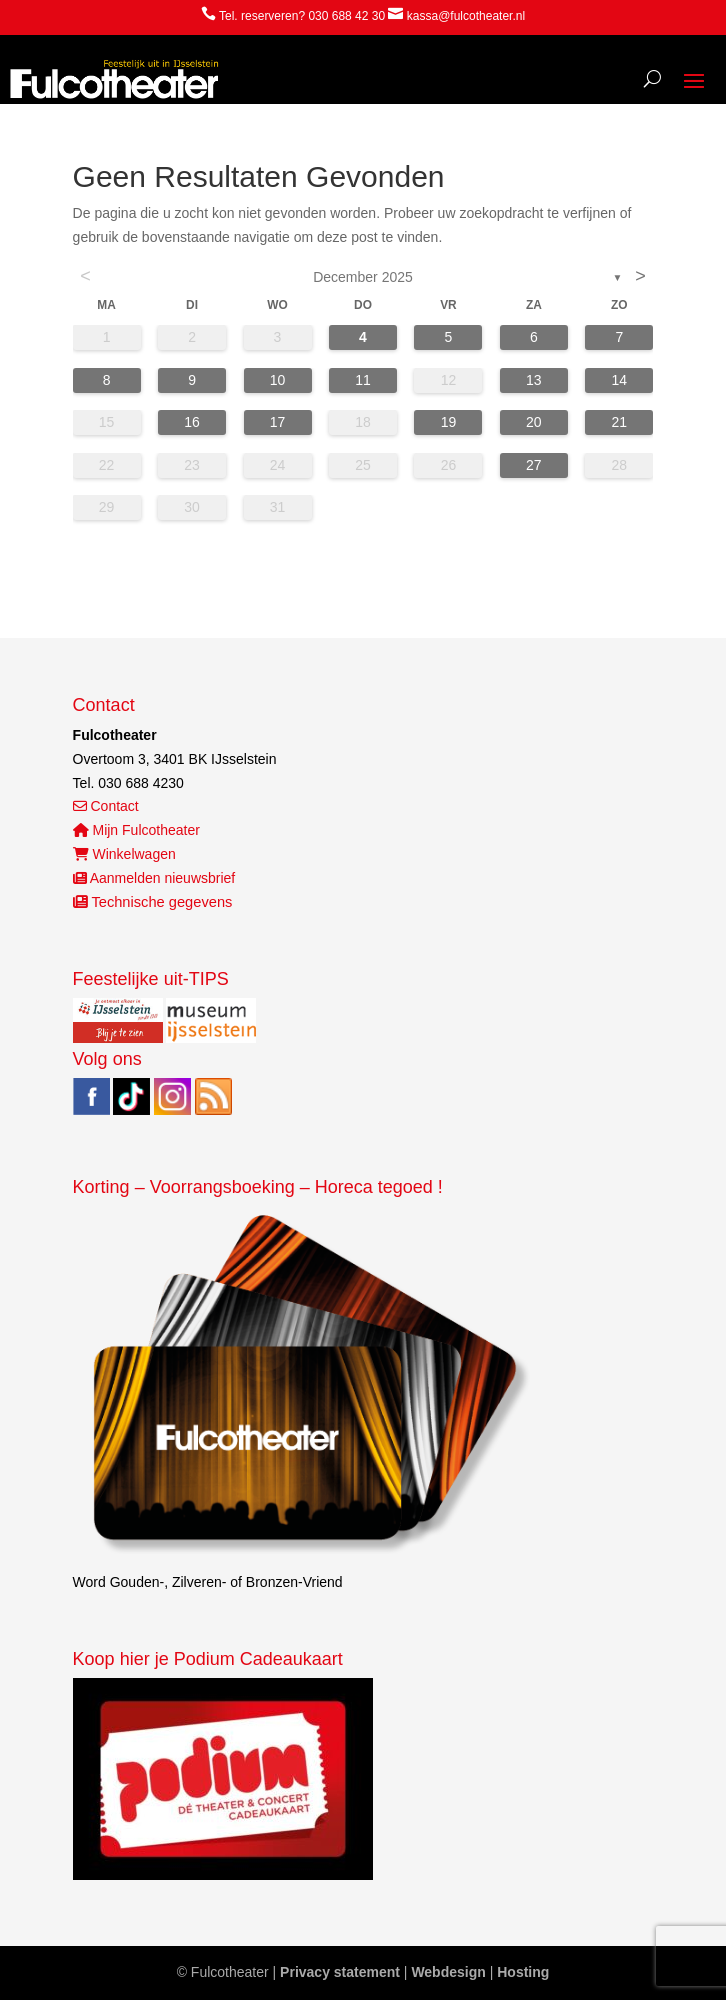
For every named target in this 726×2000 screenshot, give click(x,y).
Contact (106, 806)
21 (620, 422)
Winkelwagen (124, 854)
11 (363, 380)
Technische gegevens (153, 902)
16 (192, 422)
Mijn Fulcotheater (136, 830)
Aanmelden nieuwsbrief (154, 878)
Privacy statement (340, 1972)
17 (278, 422)
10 (278, 380)
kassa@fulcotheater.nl (466, 16)
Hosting (523, 1972)
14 (620, 380)
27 (534, 465)
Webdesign (448, 1972)
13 (534, 380)
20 (534, 422)
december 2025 (363, 277)
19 (449, 422)
